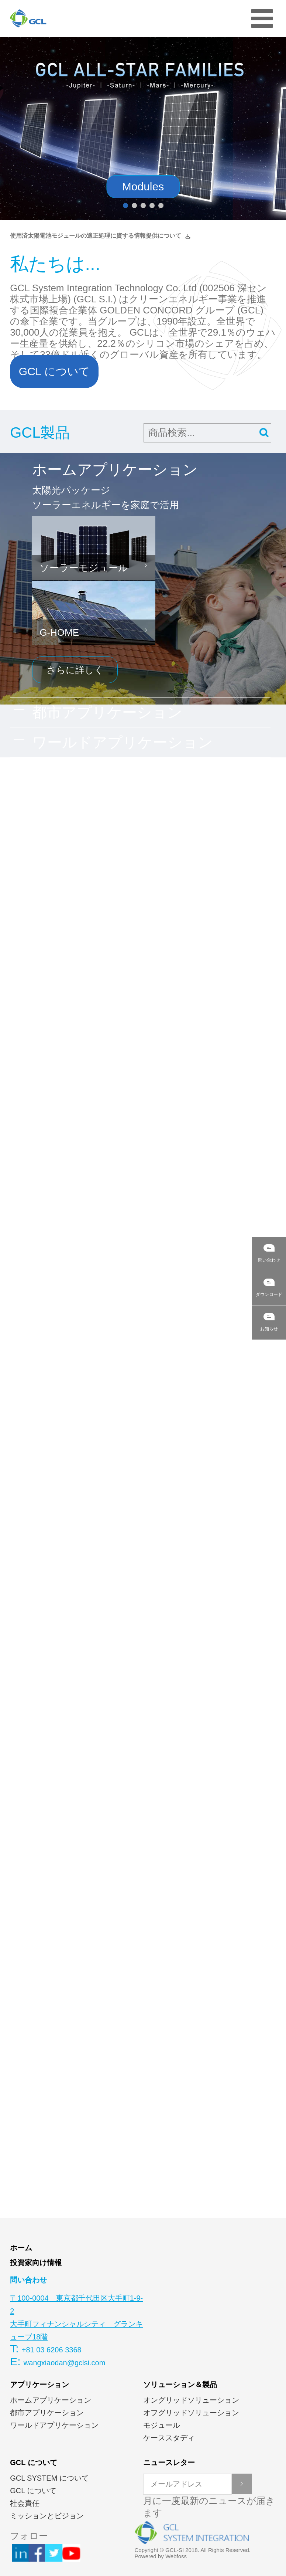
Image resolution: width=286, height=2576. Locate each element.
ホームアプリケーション (50, 2400)
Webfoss (176, 2556)
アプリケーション (39, 2384)
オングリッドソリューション (191, 2400)
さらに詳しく (75, 670)
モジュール (161, 2425)
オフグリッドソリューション (191, 2413)
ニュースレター (169, 2462)
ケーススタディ (169, 2438)
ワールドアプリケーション (54, 2425)
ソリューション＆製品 (180, 2384)
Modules (143, 186)
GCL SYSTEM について (49, 2478)
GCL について (54, 371)
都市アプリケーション (47, 2413)
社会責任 (24, 2503)
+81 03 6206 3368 (52, 2350)
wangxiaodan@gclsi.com (65, 2363)
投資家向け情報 (36, 2262)
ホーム (21, 2248)
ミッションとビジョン (47, 2516)
